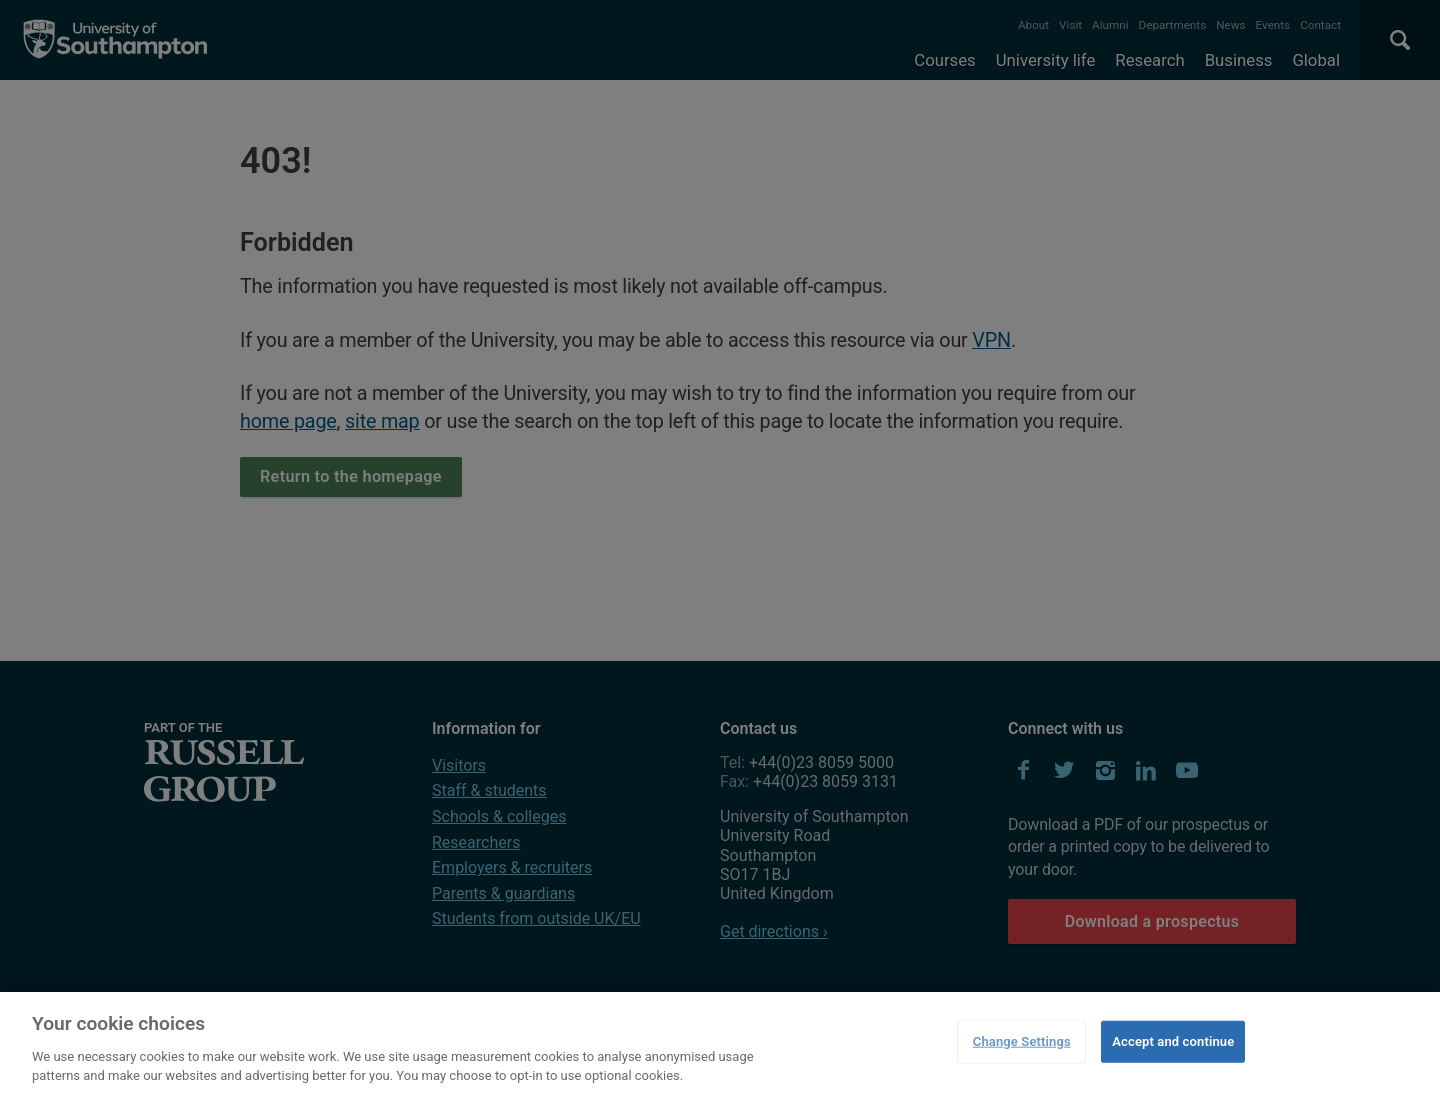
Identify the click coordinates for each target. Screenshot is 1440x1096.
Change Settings (1022, 1041)
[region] (720, 1044)
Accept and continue (1173, 1041)
